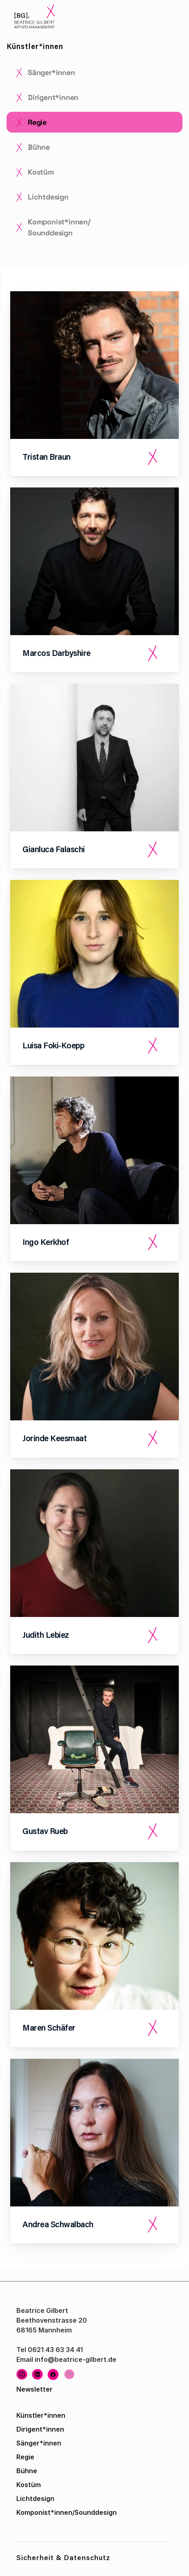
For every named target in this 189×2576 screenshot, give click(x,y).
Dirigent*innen (40, 2429)
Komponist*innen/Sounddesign (66, 2512)
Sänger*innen (38, 2443)
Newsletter (34, 2389)
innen (56, 2415)
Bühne (26, 2471)
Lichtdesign (35, 2498)
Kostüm (28, 2485)
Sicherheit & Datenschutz (63, 2558)
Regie (25, 2457)
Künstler (30, 2415)
